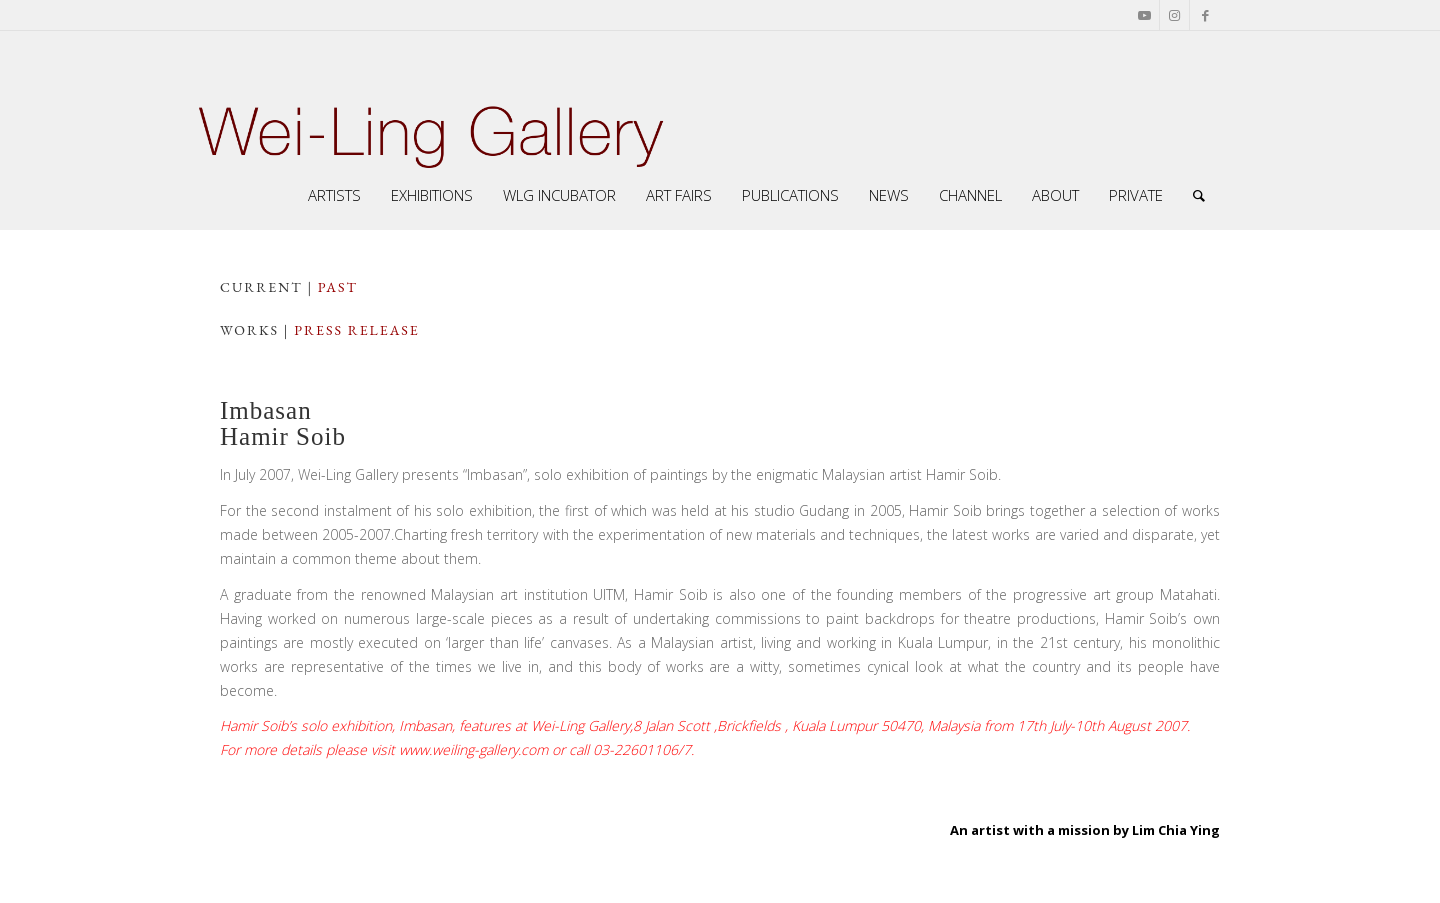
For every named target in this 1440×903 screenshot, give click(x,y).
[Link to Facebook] (1205, 15)
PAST (338, 287)
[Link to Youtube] (1144, 15)
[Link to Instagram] (1174, 15)
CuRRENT (261, 287)
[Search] (1199, 195)
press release (356, 330)
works (249, 330)
